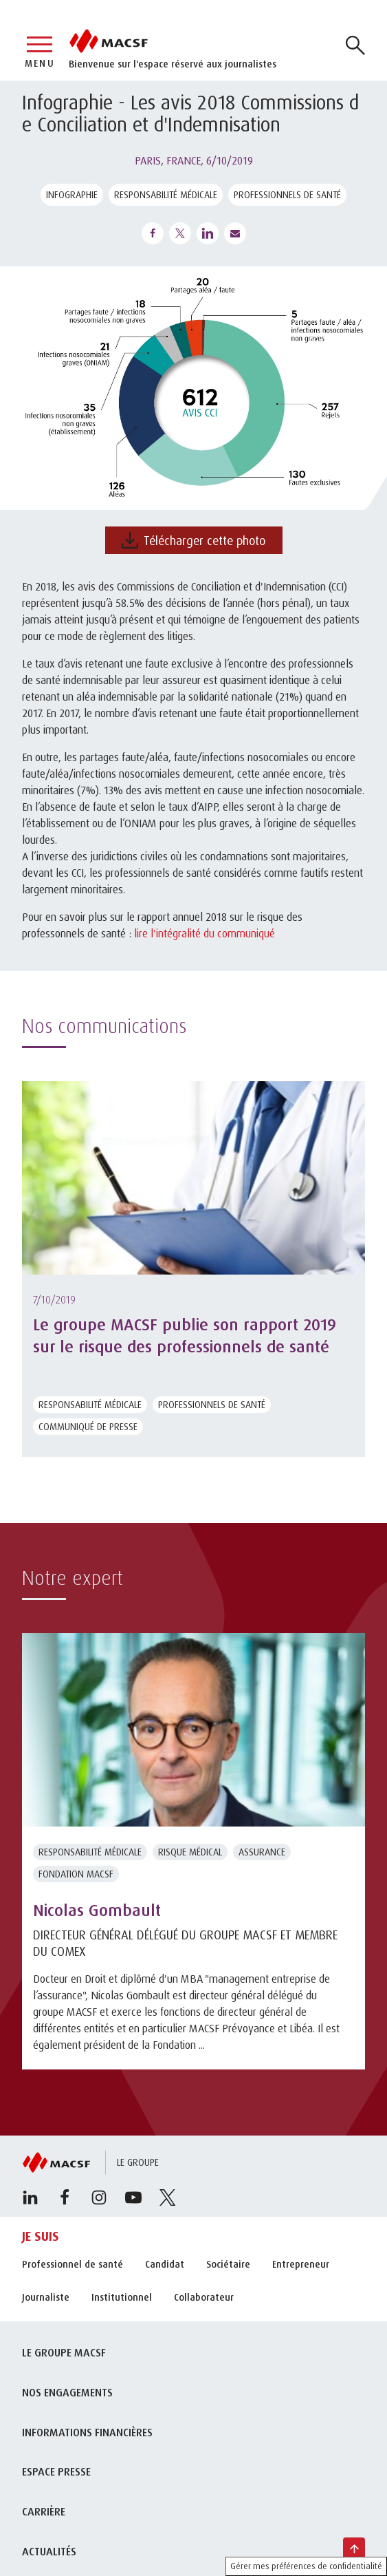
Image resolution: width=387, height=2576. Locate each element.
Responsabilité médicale (165, 194)
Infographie (72, 194)
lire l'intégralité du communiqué (204, 933)
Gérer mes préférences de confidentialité (306, 2566)
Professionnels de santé (287, 194)
